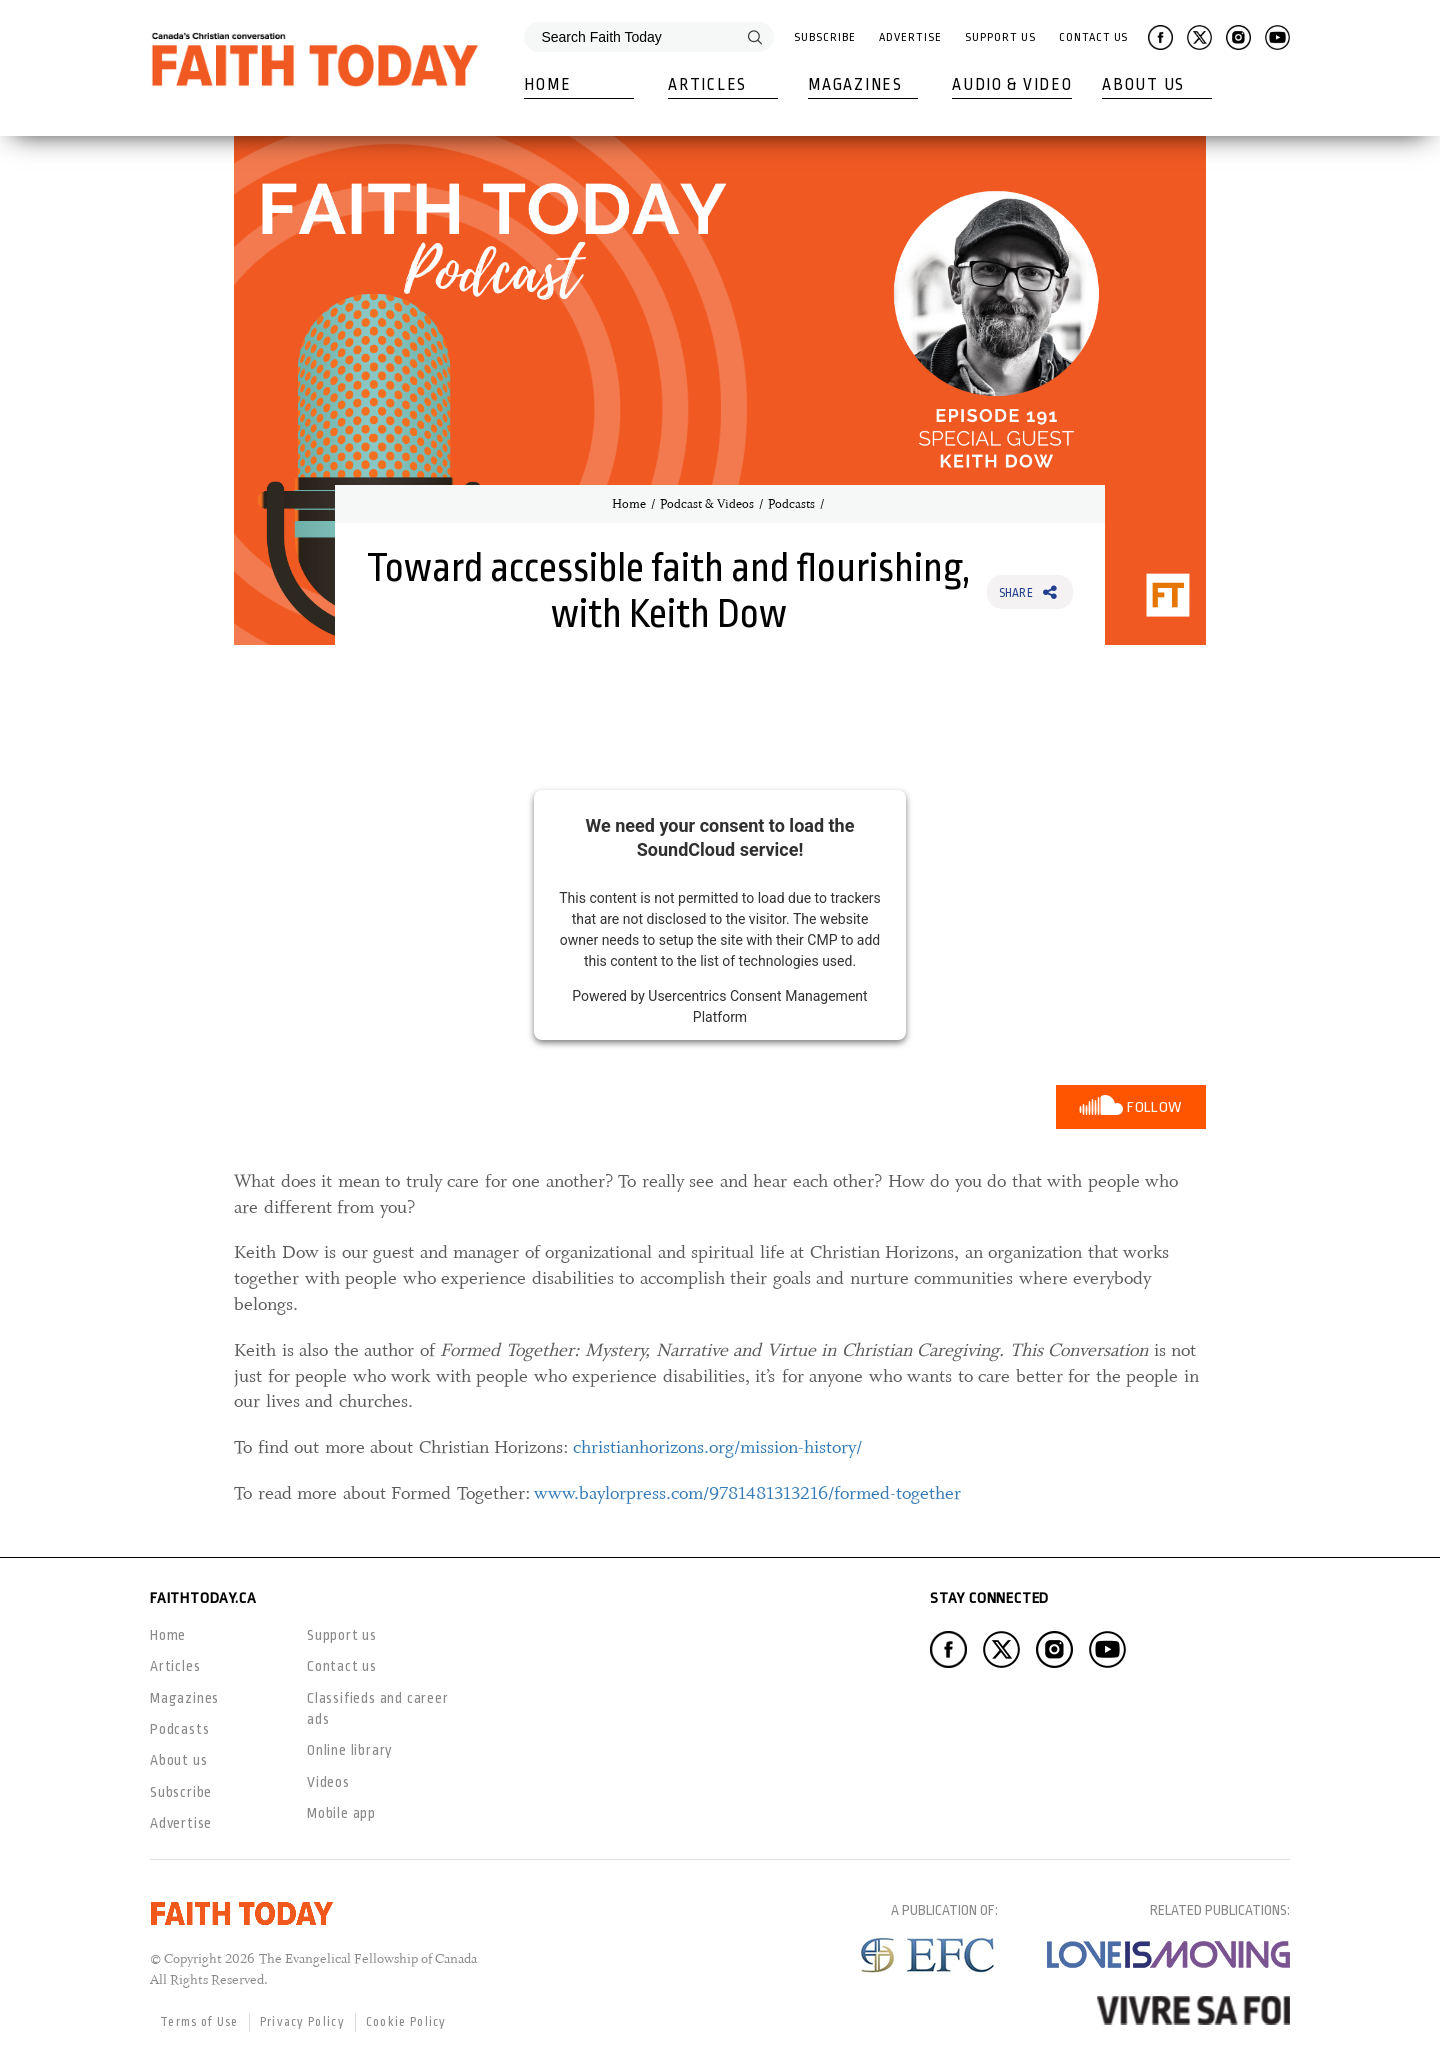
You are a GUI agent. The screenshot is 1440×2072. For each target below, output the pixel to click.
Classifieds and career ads (378, 1708)
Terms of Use (199, 2022)
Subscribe (824, 37)
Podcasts (791, 504)
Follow (1154, 1107)
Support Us (1000, 37)
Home (547, 85)
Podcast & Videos (707, 504)
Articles (707, 85)
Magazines (855, 85)
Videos (328, 1782)
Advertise (910, 37)
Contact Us (1093, 37)
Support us (342, 1635)
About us (178, 1760)
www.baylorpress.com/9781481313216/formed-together (747, 1493)
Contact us (342, 1666)
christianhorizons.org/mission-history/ (717, 1447)
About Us (1143, 85)
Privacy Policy (302, 2022)
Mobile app (341, 1813)
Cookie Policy (406, 2022)
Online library (350, 1750)
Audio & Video (1012, 85)
